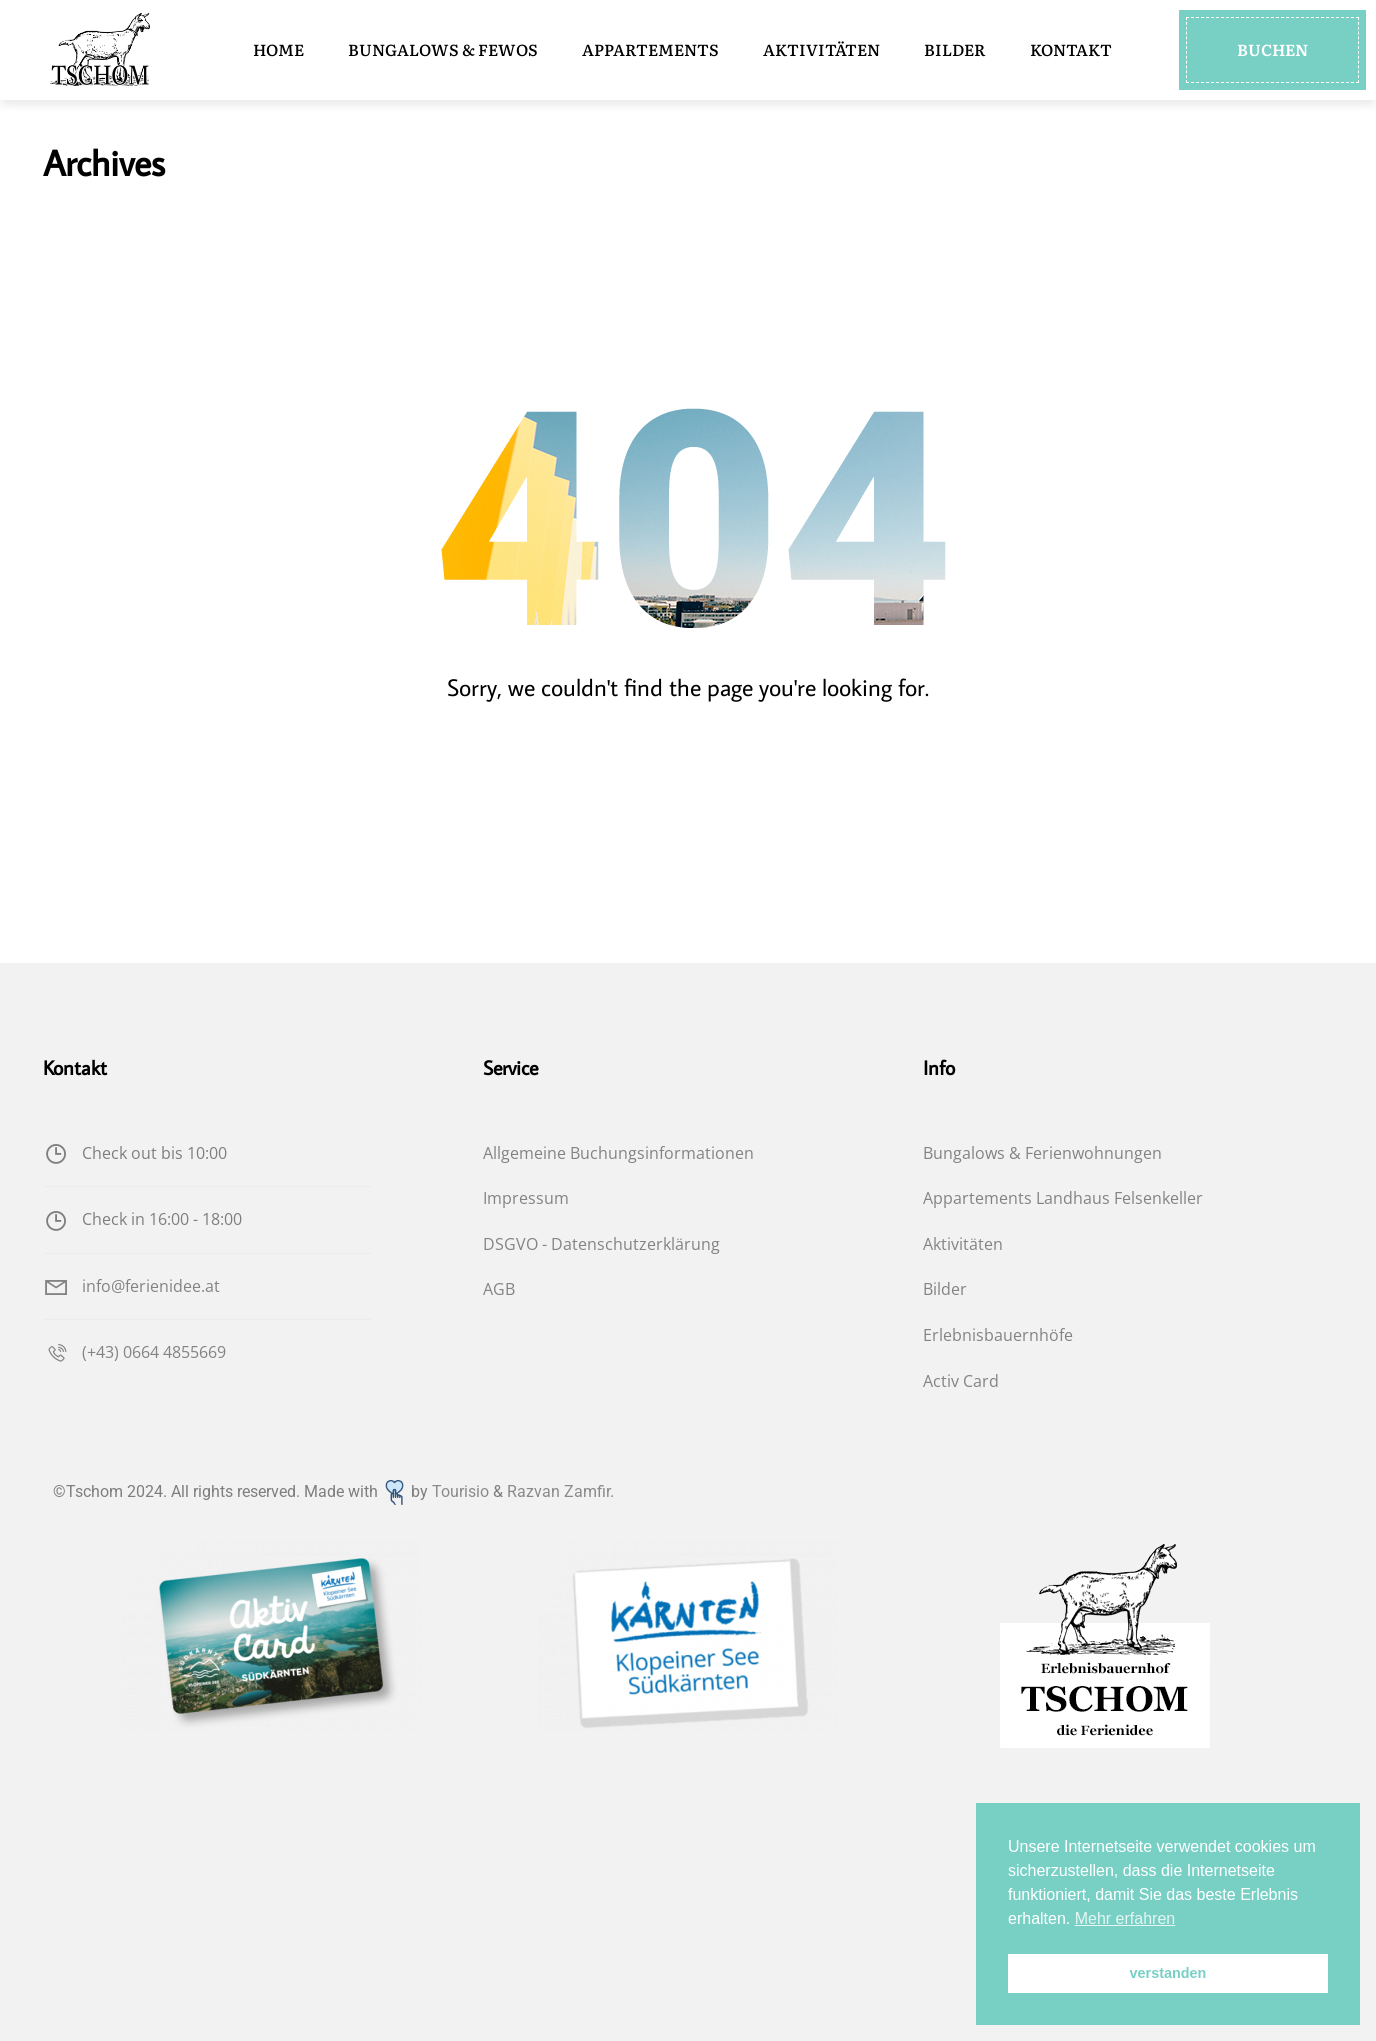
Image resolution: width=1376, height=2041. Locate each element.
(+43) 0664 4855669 (134, 1352)
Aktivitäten (963, 1244)
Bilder (945, 1289)
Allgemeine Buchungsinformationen (618, 1153)
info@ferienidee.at (131, 1286)
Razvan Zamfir (558, 1491)
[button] (1272, 50)
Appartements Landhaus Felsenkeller (1063, 1198)
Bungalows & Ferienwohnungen (1042, 1153)
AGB (499, 1289)
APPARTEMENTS (650, 49)
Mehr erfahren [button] (1125, 1918)
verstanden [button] (1168, 1973)
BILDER (955, 49)
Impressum (526, 1198)
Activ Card (961, 1381)
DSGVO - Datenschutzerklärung (601, 1244)
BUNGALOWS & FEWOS (443, 49)
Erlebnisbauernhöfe (998, 1335)
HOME (278, 49)
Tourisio (460, 1491)
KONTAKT (1071, 49)
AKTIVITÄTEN (821, 49)
